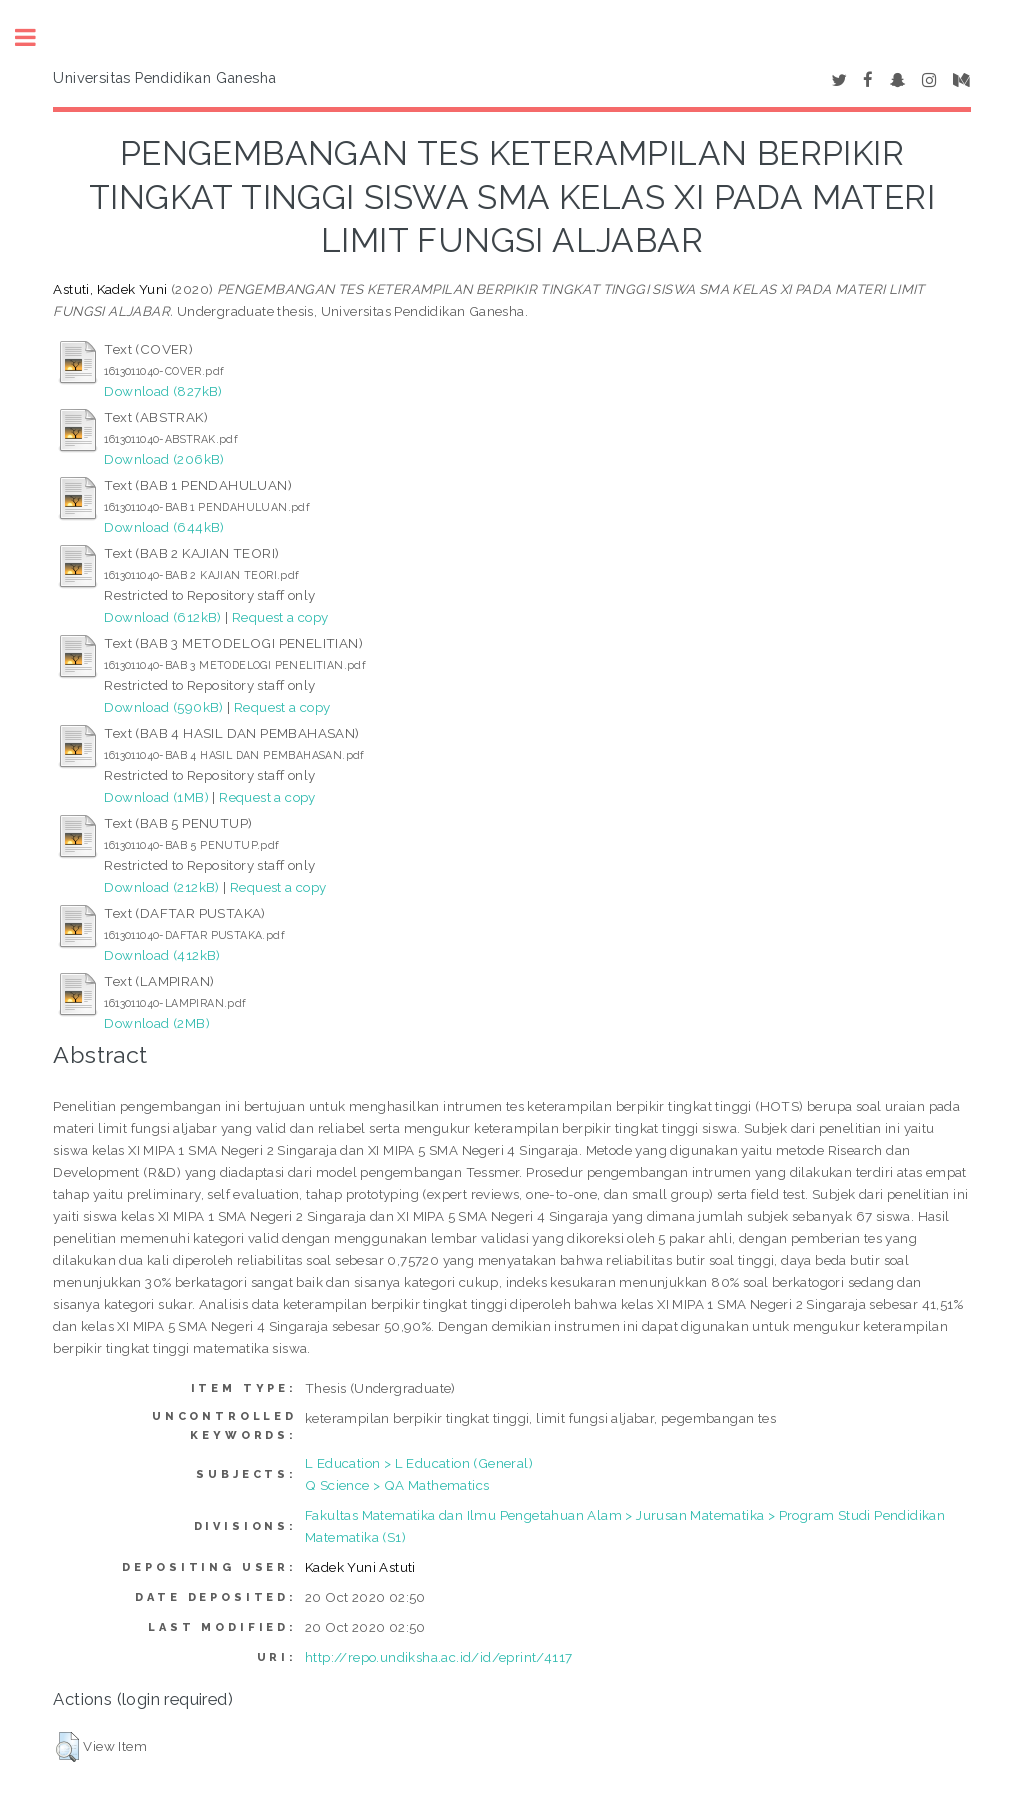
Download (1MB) (156, 797)
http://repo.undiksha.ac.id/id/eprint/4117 (438, 1657)
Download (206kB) (164, 459)
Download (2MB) (157, 1023)
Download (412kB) (162, 955)
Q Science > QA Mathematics (397, 1485)
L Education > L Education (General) (419, 1463)
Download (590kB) (163, 707)
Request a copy (280, 617)
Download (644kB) (164, 527)
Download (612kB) (162, 617)
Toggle (36, 37)
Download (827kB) (163, 391)
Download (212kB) (161, 887)
